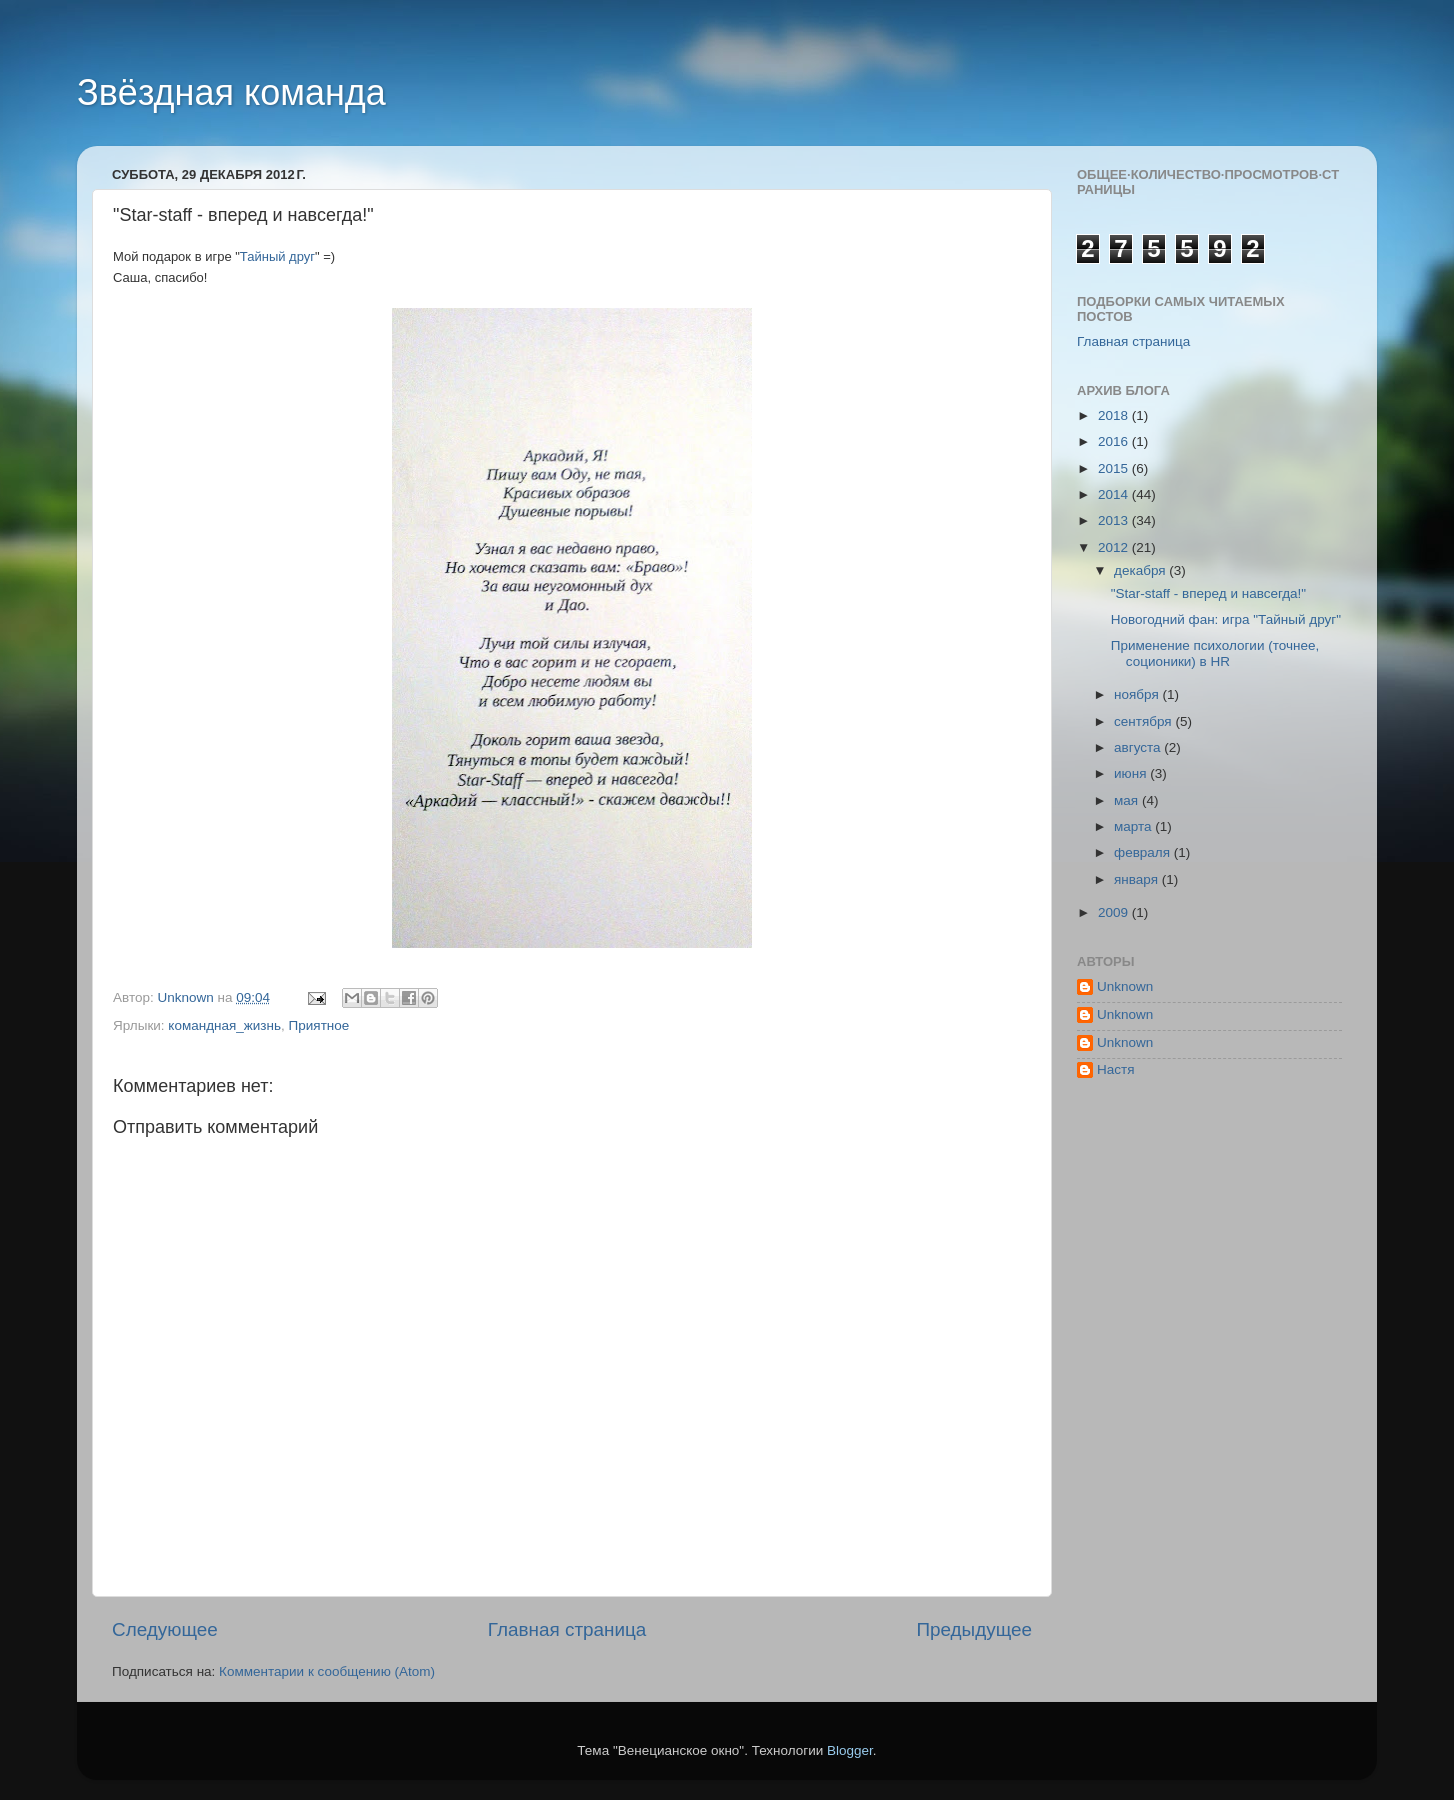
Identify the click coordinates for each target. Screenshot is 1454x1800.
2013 (1115, 520)
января (1138, 879)
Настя (1116, 1069)
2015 (1115, 468)
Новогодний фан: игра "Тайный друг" (1226, 619)
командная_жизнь (224, 1025)
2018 (1115, 415)
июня (1132, 773)
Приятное (319, 1025)
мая (1128, 800)
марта (1134, 826)
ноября (1138, 694)
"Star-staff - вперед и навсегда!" (1208, 593)
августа (1139, 747)
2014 (1115, 494)
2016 (1115, 441)
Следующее (165, 1629)
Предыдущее (974, 1629)
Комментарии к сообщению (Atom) (327, 1671)
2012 (1115, 547)
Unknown (1125, 986)
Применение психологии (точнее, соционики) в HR (1215, 653)
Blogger (850, 1750)
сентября (1144, 721)
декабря (1141, 570)
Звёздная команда (231, 92)
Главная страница (567, 1629)
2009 (1115, 912)
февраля (1144, 852)
